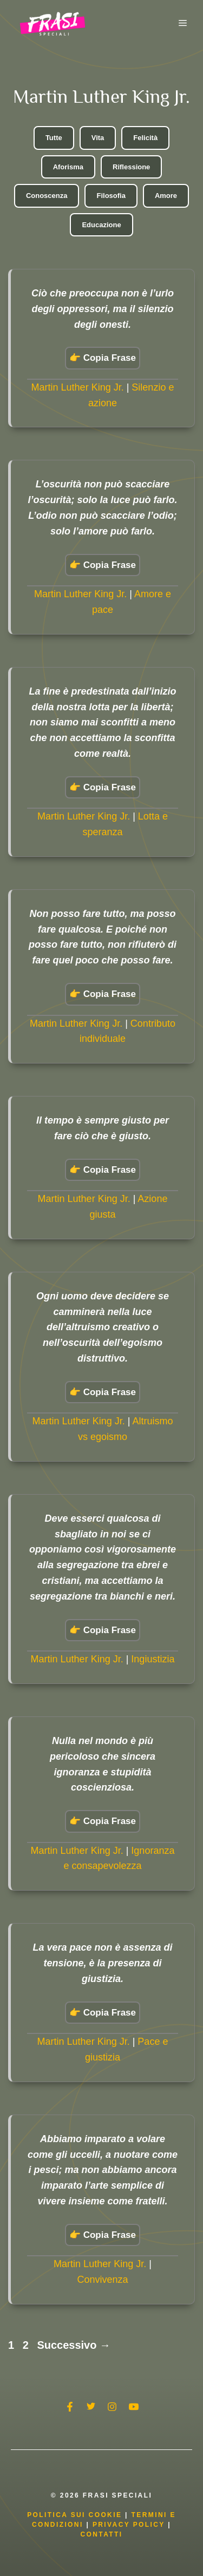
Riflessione (131, 167)
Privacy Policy (130, 2524)
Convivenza (102, 2279)
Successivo (73, 2345)
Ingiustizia (152, 1659)
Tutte (53, 138)
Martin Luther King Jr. (77, 387)
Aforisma (68, 167)
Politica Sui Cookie (74, 2515)
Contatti (101, 2534)
